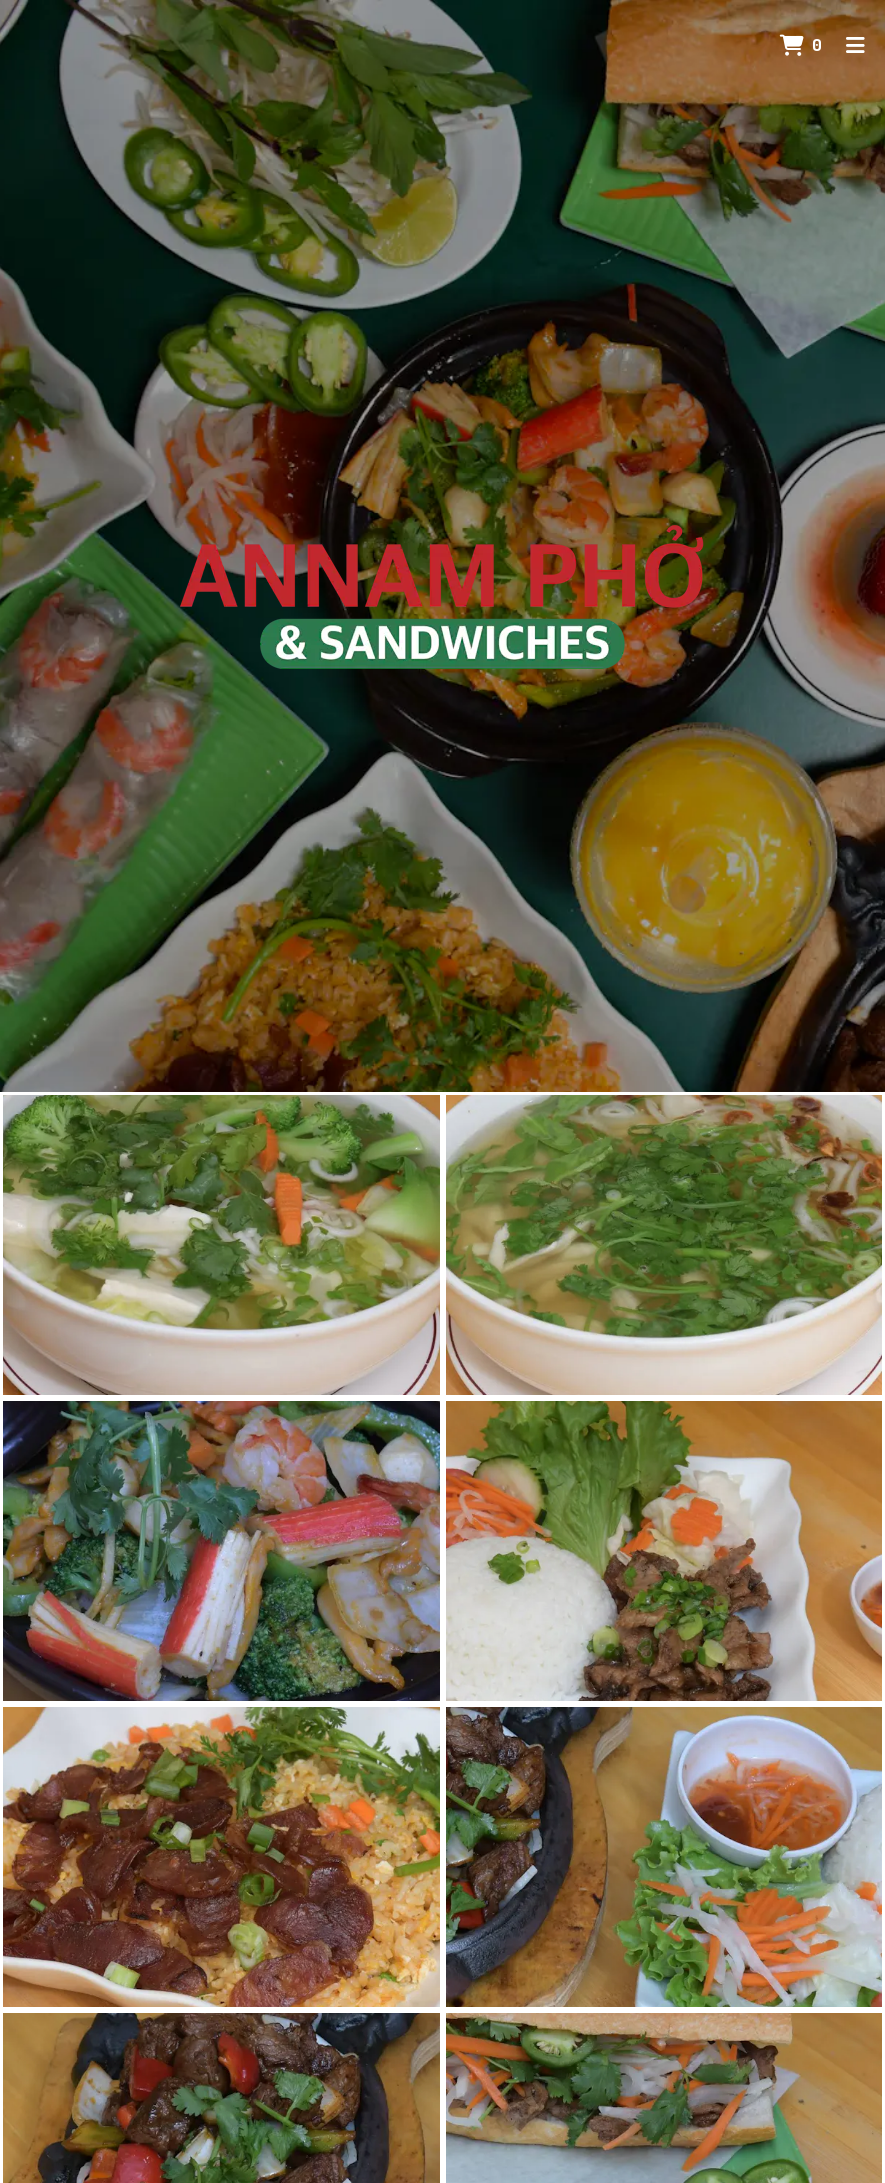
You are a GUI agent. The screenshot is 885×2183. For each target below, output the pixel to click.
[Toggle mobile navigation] (855, 45)
